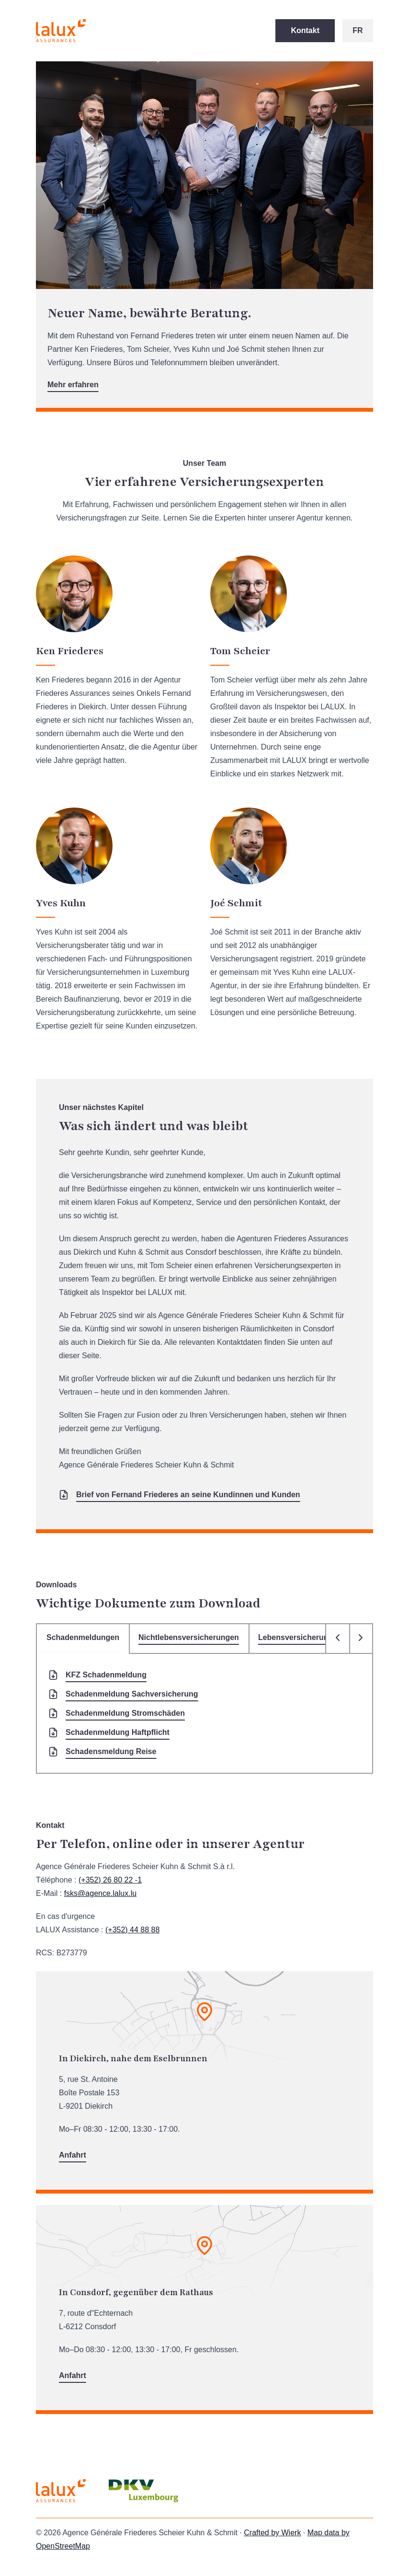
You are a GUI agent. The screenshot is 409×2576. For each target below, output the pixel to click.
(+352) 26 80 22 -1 (110, 1880)
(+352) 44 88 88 (132, 1930)
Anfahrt (72, 2155)
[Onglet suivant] (361, 1638)
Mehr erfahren (73, 385)
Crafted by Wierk (272, 2533)
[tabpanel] (204, 1714)
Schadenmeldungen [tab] (82, 1637)
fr (357, 30)
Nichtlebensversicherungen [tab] (188, 1637)
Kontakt (305, 30)
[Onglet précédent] (337, 1638)
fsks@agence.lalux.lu (100, 1893)
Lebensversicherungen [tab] (300, 1637)
